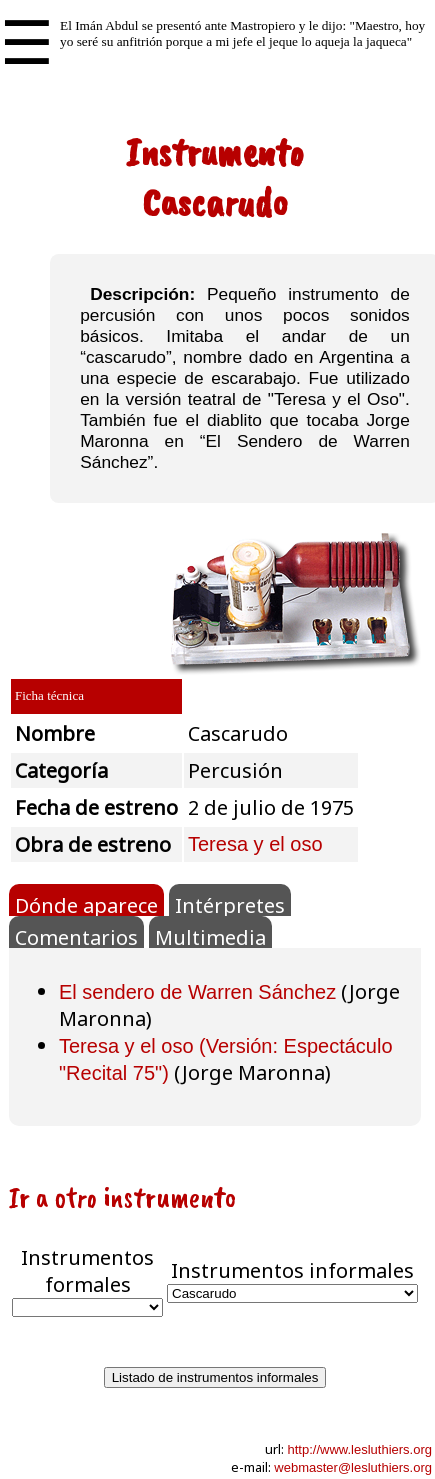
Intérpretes (230, 904)
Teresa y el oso (255, 844)
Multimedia (210, 936)
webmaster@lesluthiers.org (353, 1467)
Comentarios (76, 936)
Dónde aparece (86, 904)
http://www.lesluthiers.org (359, 1449)
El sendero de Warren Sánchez (197, 992)
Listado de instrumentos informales (215, 1377)
